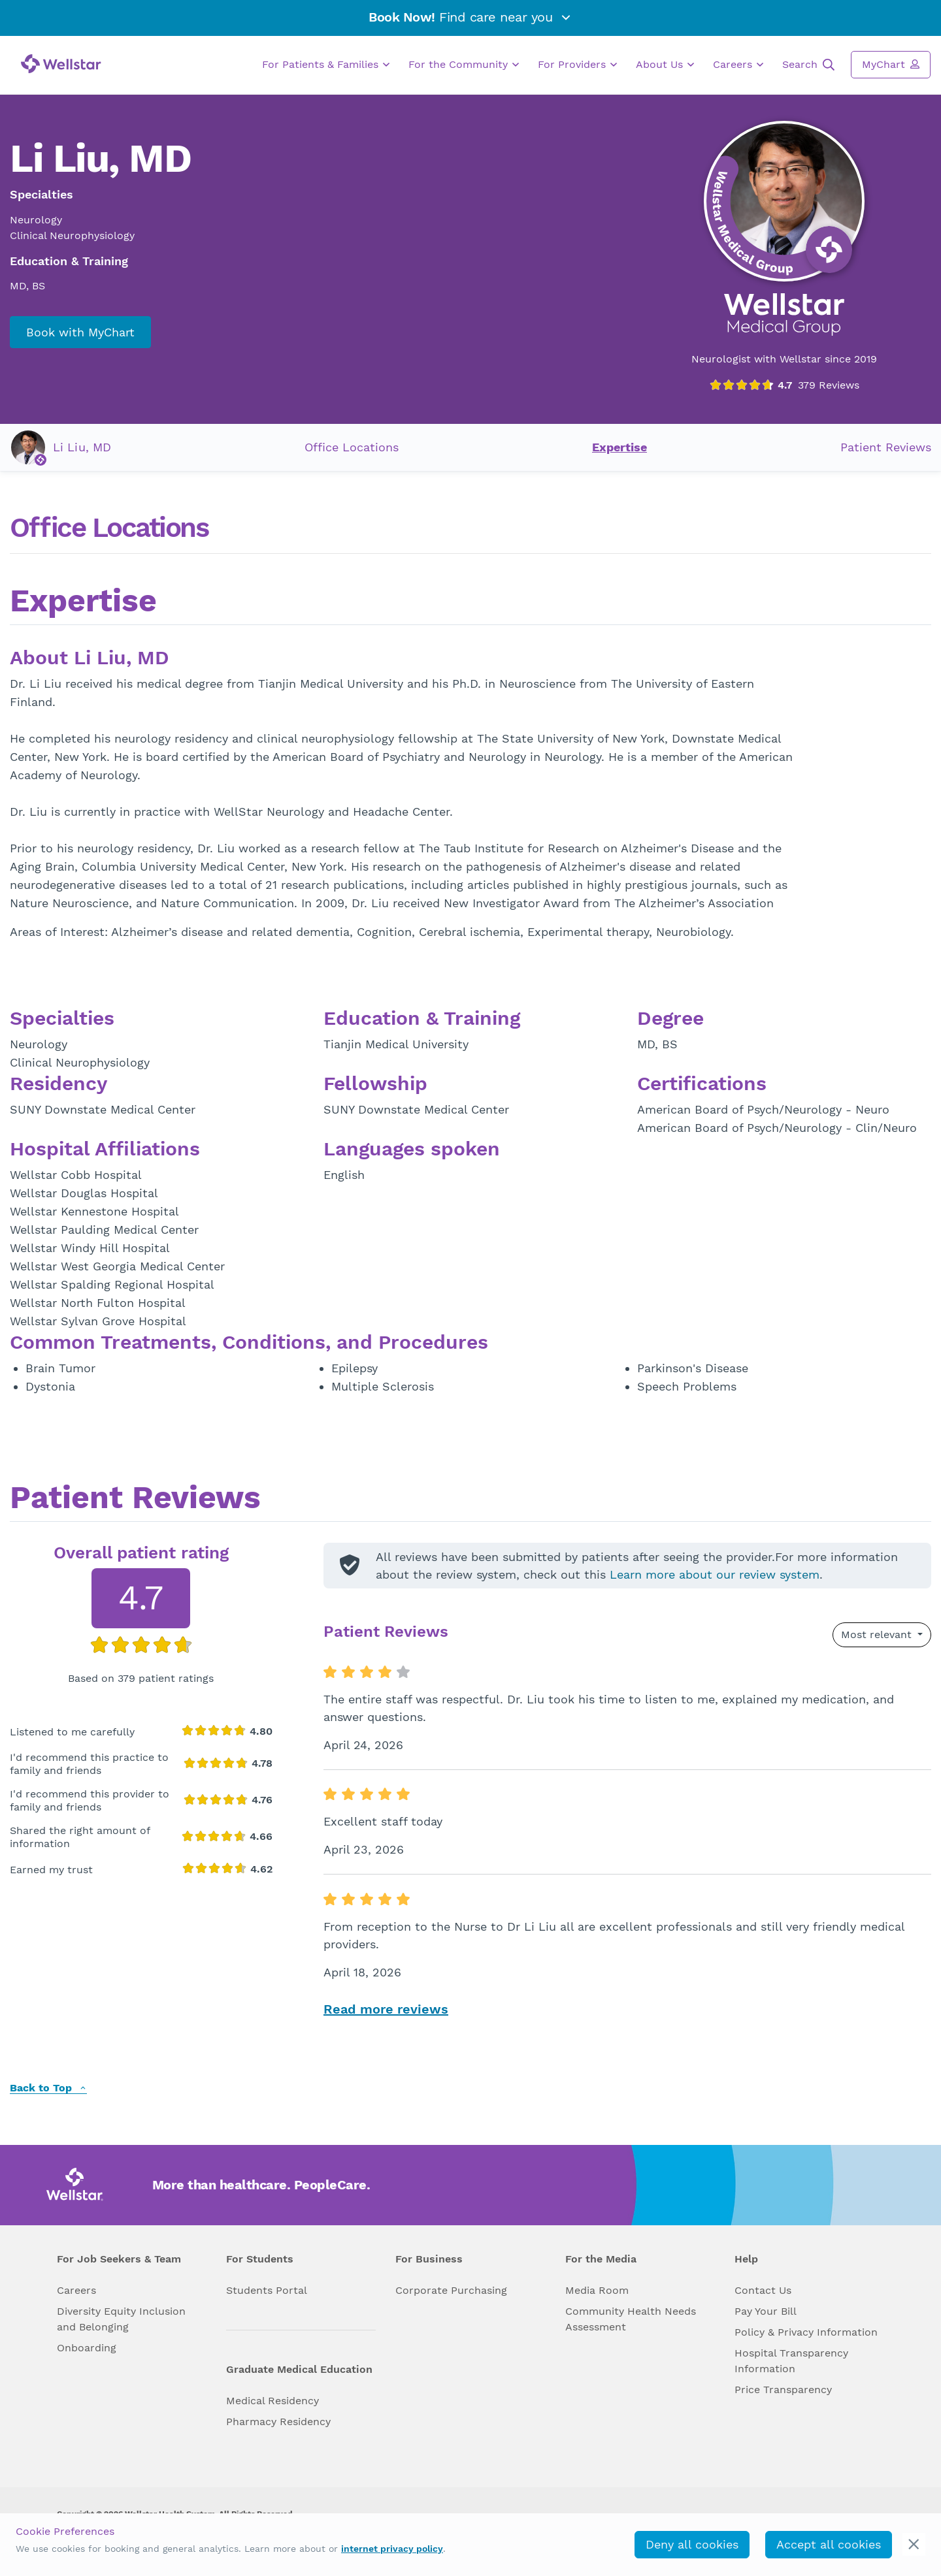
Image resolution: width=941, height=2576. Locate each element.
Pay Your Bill (766, 2311)
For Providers (577, 64)
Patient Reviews (885, 447)
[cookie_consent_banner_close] (913, 2544)
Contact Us (763, 2290)
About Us (665, 64)
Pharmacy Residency (278, 2421)
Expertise (619, 447)
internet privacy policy (392, 2548)
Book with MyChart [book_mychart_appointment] (80, 332)
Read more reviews (385, 2009)
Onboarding (86, 2348)
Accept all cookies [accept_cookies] (828, 2544)
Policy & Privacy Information (806, 2332)
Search (808, 64)
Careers (738, 64)
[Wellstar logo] (61, 63)
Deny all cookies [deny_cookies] (692, 2544)
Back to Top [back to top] (48, 2088)
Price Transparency (783, 2389)
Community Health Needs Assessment (630, 2319)
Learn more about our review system (714, 1574)
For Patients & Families (325, 64)
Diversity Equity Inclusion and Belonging (121, 2319)
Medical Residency (272, 2400)
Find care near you (470, 17)
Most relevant (878, 1634)
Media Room (597, 2290)
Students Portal (266, 2290)
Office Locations (352, 447)
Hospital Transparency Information (791, 2361)
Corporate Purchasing (451, 2290)
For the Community (463, 64)
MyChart (890, 64)
